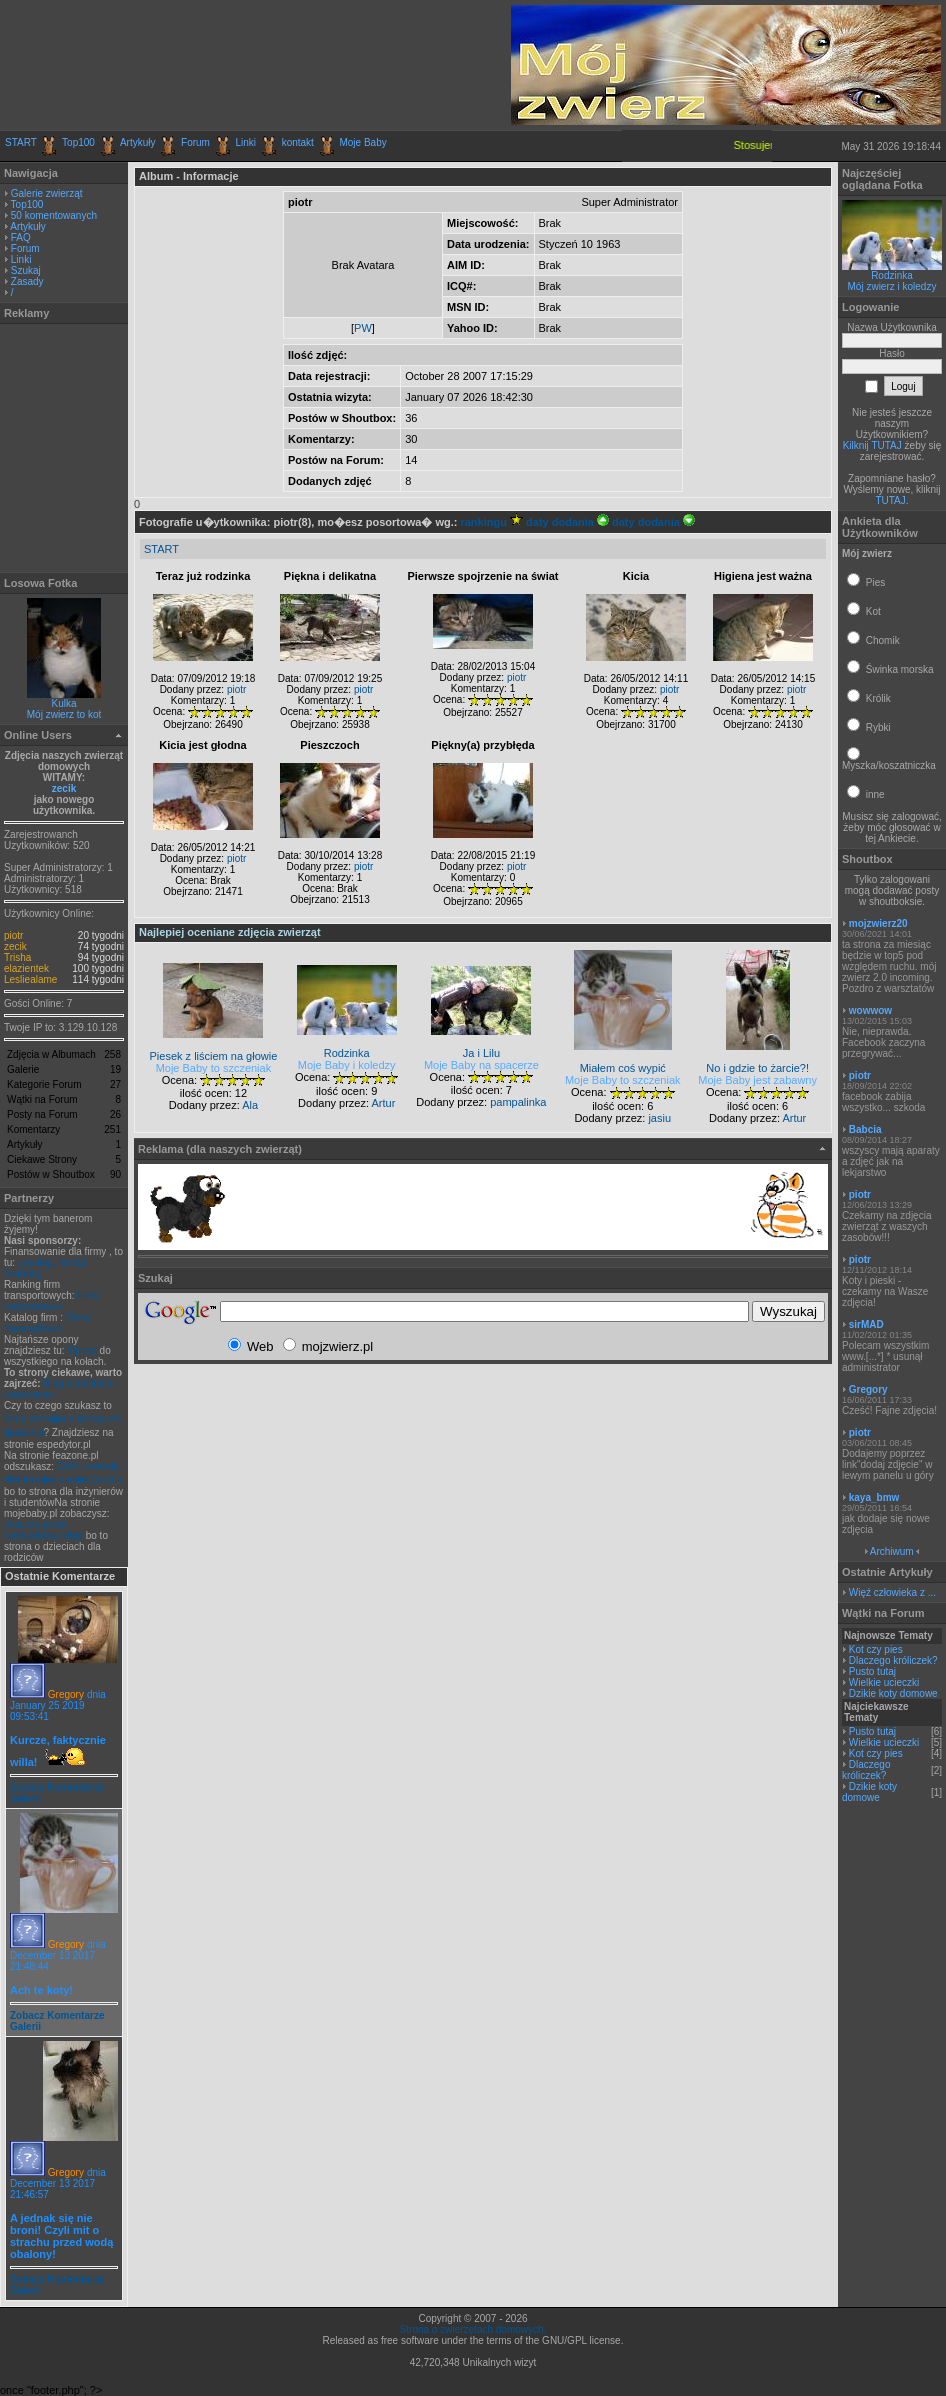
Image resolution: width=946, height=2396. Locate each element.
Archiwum (892, 1551)
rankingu (491, 522)
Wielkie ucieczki (884, 1682)
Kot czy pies (876, 1649)
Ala (250, 1105)
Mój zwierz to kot (64, 714)
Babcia (865, 1129)
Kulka (63, 703)
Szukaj (26, 270)
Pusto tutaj (872, 1671)
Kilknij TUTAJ (872, 445)
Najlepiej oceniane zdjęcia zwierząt (230, 932)
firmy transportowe (51, 1301)
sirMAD (866, 1324)
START (21, 142)
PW (363, 328)
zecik (64, 788)
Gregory (66, 1694)
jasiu (659, 1118)
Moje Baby (362, 142)
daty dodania (567, 522)
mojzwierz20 (878, 923)
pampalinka (518, 1102)
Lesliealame (30, 979)
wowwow (870, 1010)
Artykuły (138, 142)
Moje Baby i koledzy (347, 1065)
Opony (81, 1350)
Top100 (78, 142)
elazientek (26, 968)
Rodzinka (892, 275)
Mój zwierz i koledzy (892, 286)
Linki (246, 142)
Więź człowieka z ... (892, 1592)
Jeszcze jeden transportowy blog (43, 1530)
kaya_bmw (874, 1497)
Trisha (17, 957)
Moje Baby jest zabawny (757, 1080)
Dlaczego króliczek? (893, 1660)
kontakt (298, 142)
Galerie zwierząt (47, 193)
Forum (195, 142)
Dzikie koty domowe (893, 1693)
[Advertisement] (239, 65)
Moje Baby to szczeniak (214, 1068)
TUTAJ (890, 500)
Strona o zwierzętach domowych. (473, 2329)
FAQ (21, 237)
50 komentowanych (54, 215)
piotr (13, 935)
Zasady (27, 281)
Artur (383, 1103)
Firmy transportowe (47, 1323)
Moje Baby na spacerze (481, 1065)
